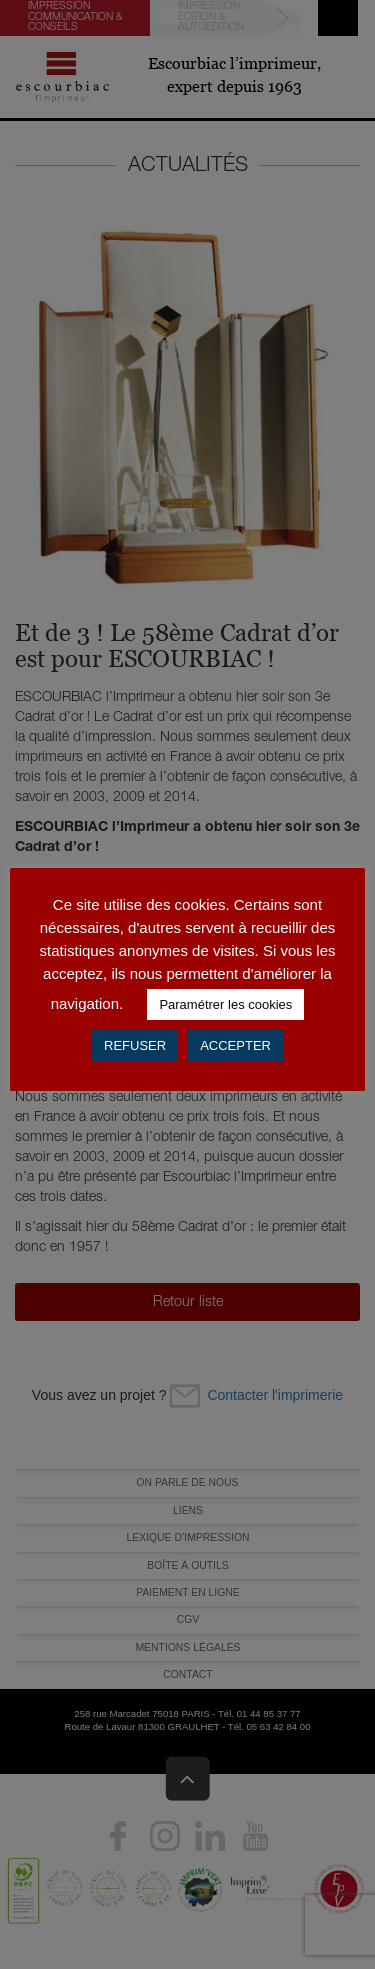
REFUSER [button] (135, 1045)
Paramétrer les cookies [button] (225, 1004)
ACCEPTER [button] (235, 1045)
